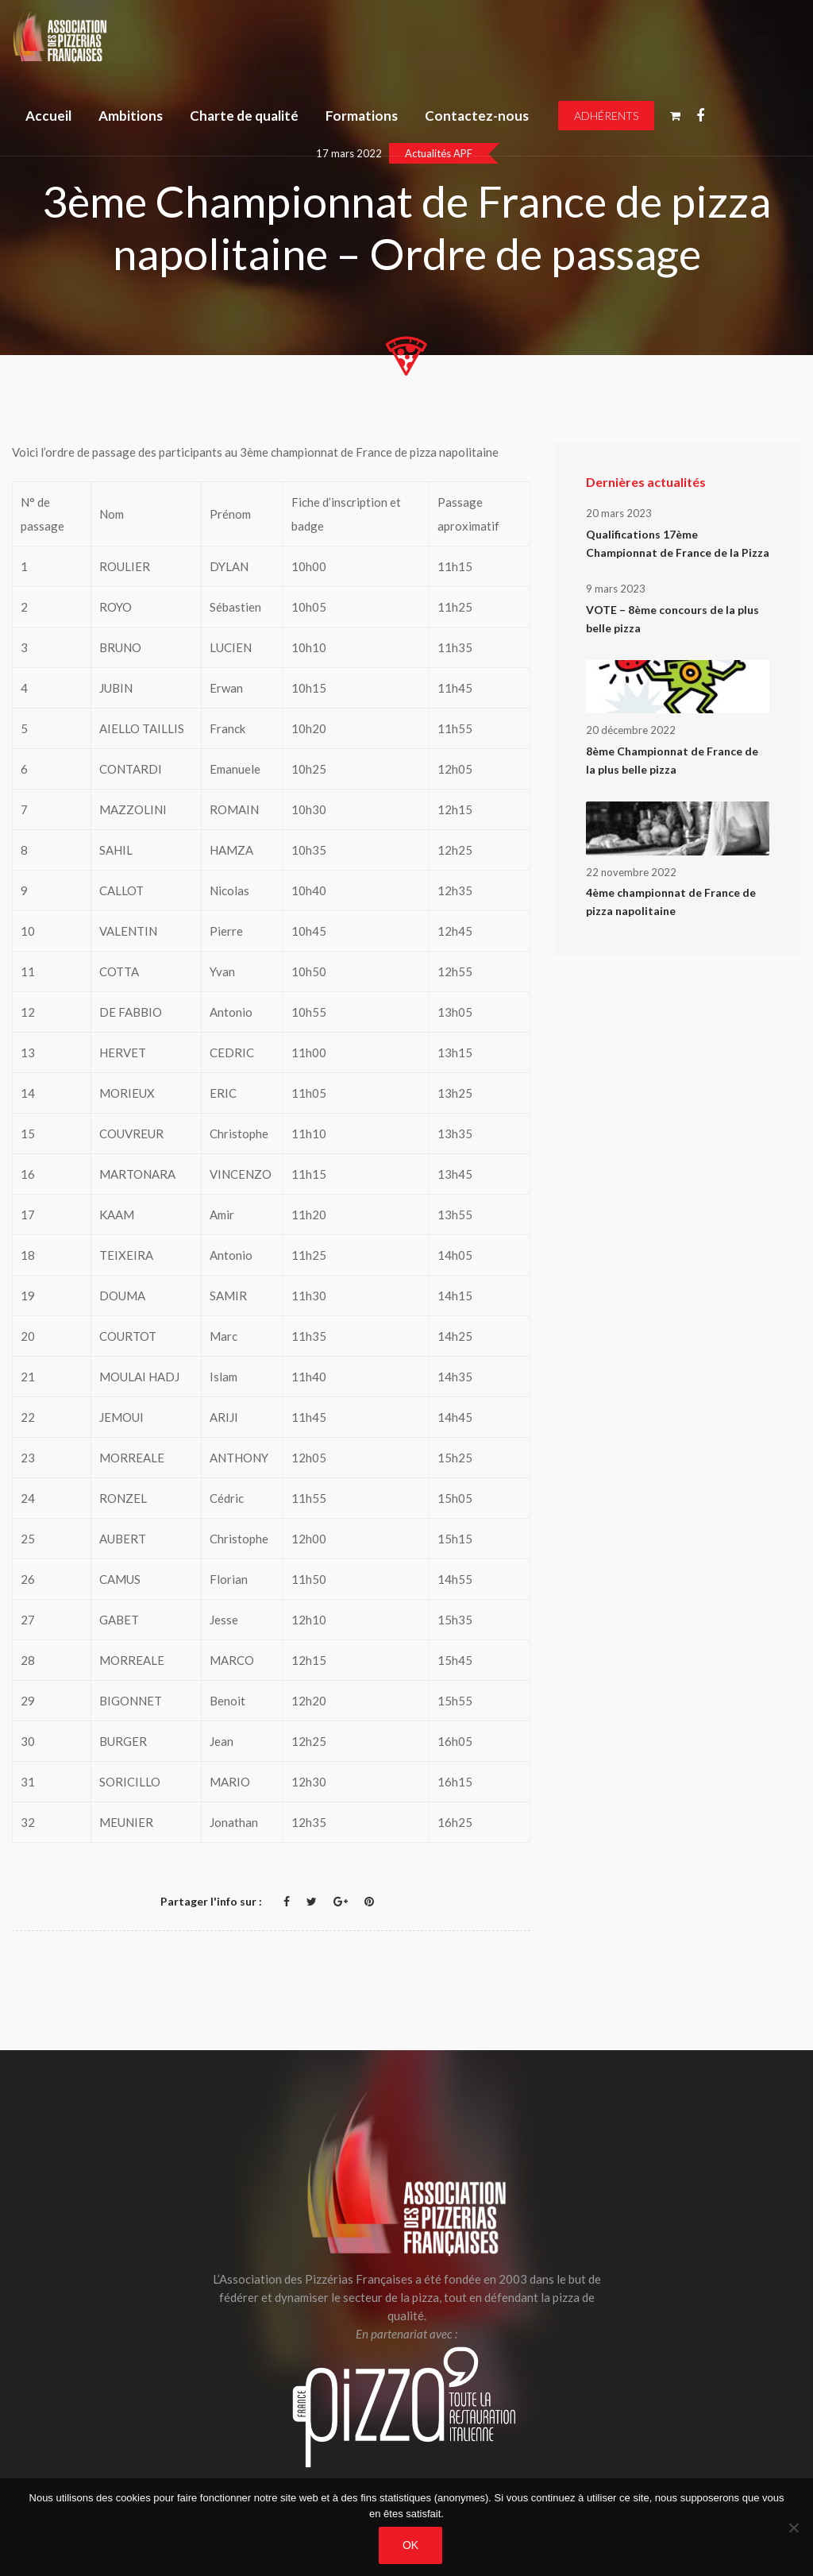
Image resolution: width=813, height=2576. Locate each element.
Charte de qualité (244, 115)
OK (410, 2545)
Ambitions (130, 115)
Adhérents (606, 115)
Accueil (48, 115)
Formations (362, 115)
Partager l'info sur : (211, 1901)
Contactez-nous (477, 115)
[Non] (793, 2527)
